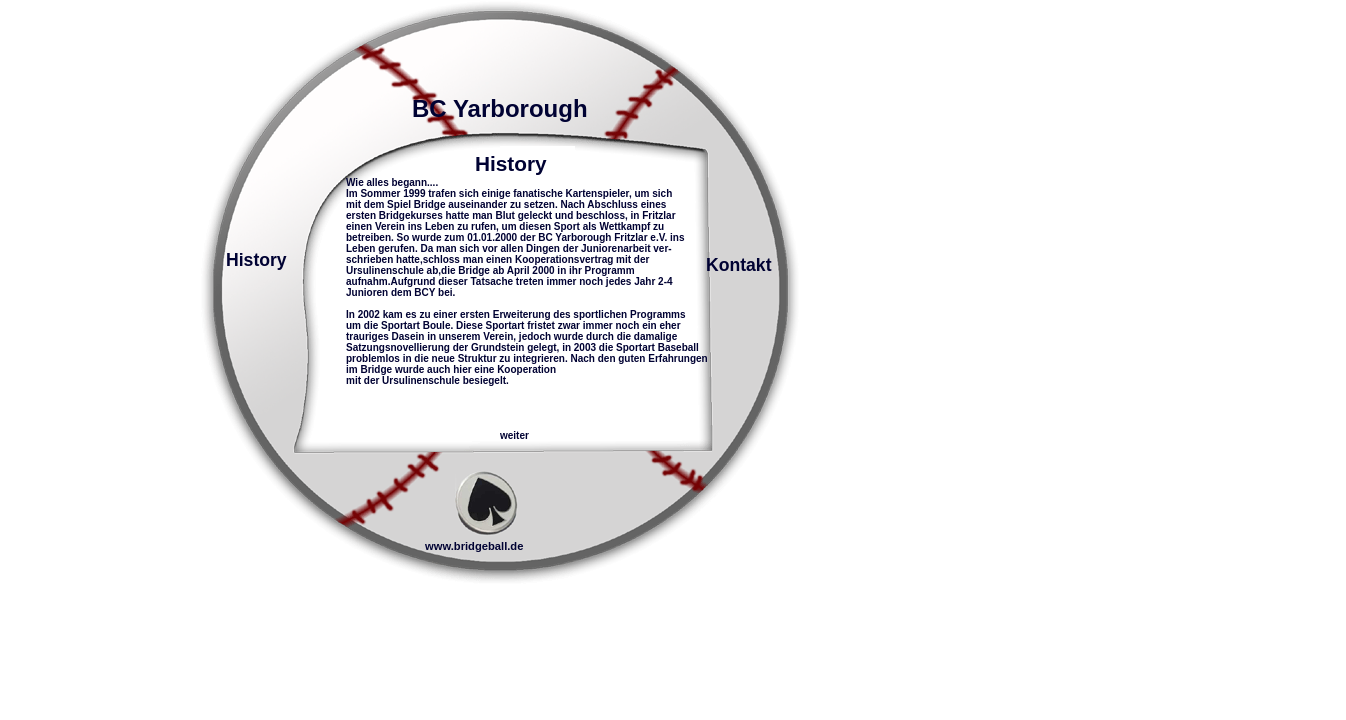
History (256, 260)
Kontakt (739, 265)
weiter (514, 435)
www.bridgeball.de (474, 546)
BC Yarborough (500, 108)
